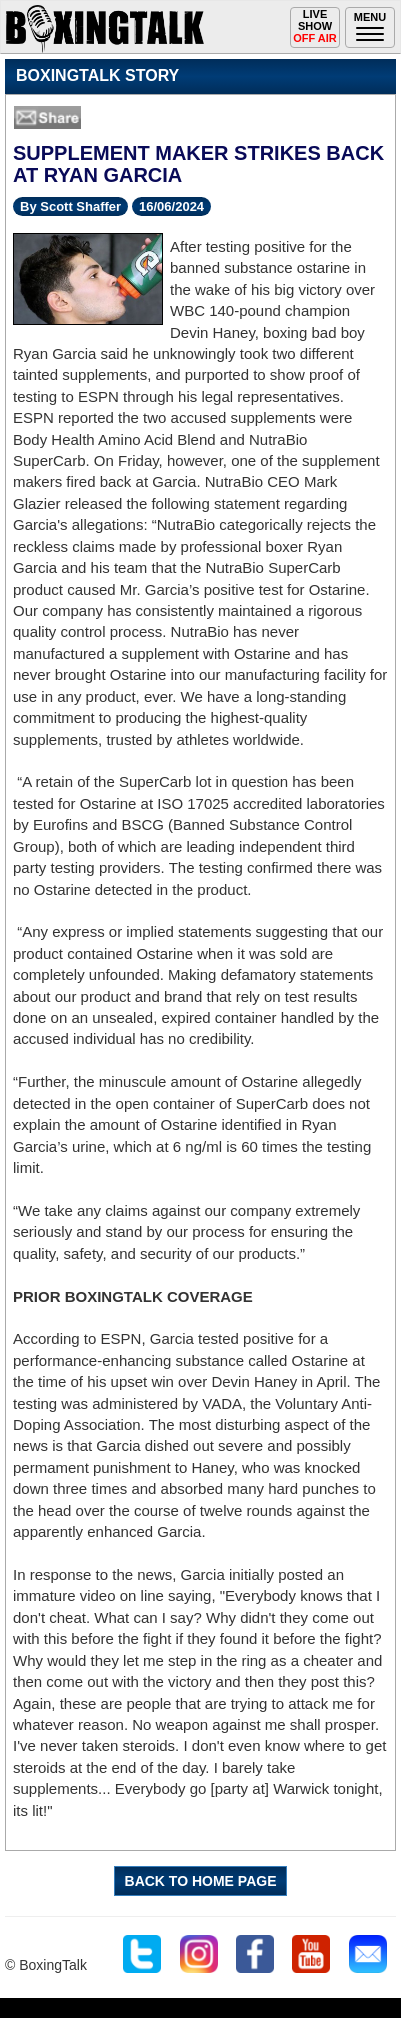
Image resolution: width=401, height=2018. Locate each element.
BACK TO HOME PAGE (201, 1881)
